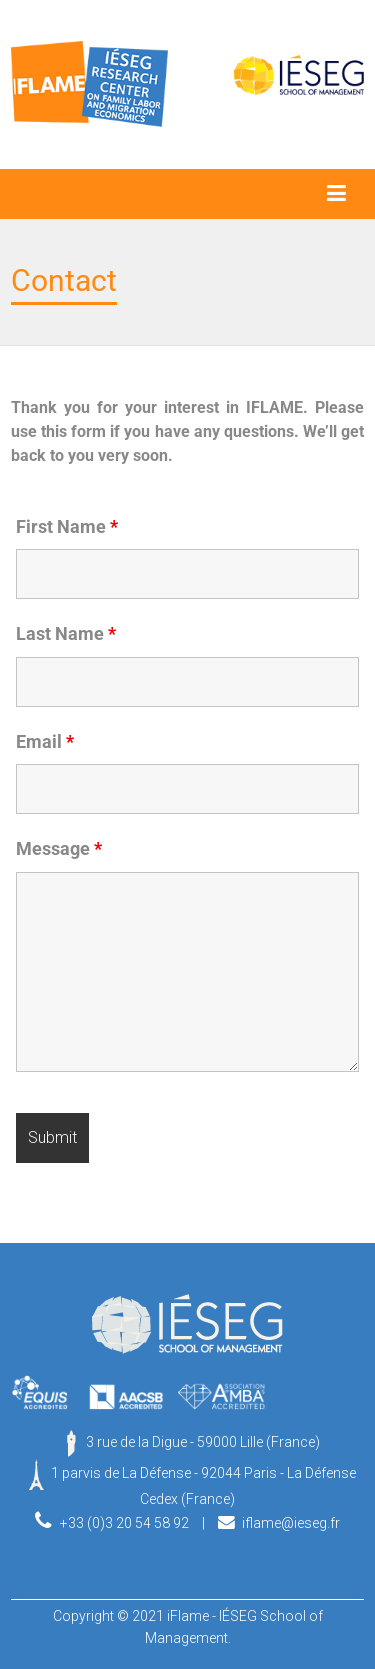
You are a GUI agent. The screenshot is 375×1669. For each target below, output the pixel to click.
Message (59, 849)
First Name (67, 527)
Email (45, 742)
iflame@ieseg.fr (291, 1523)
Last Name (66, 634)
